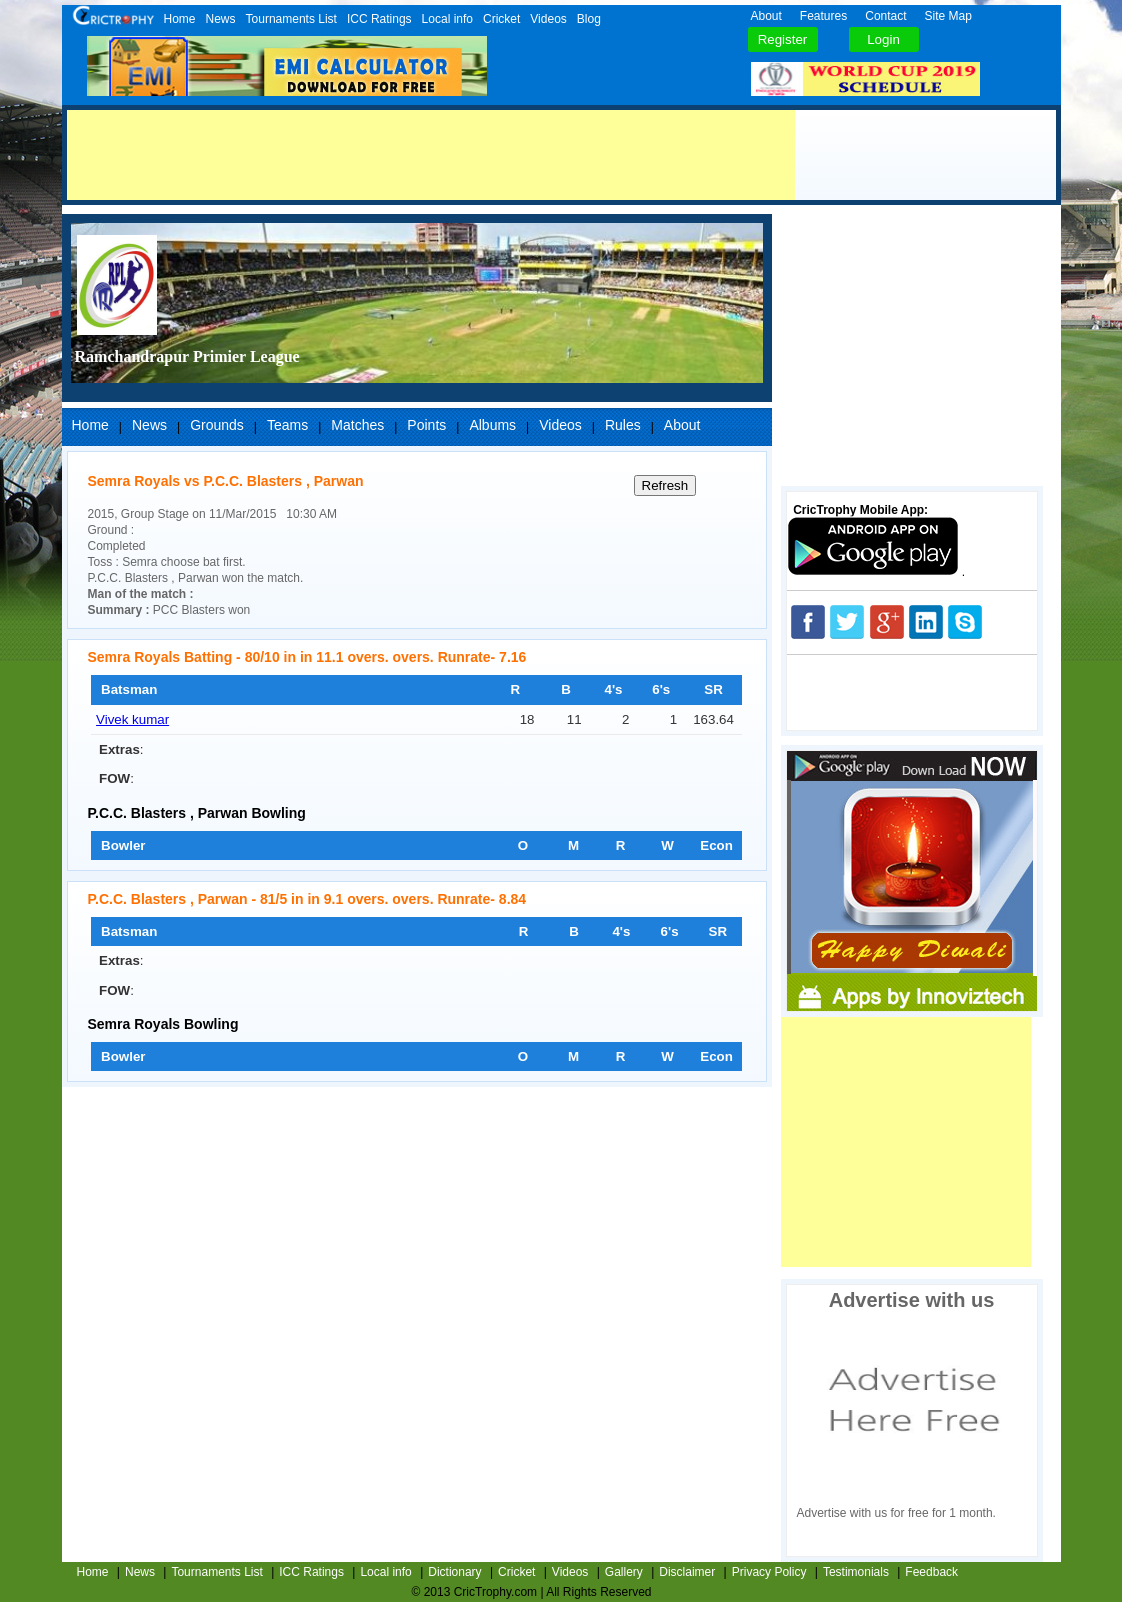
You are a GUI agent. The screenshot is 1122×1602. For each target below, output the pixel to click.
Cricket (501, 19)
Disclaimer (687, 1572)
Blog (589, 19)
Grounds (217, 425)
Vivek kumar (132, 719)
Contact (885, 16)
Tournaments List (291, 19)
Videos (548, 19)
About (766, 16)
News (221, 19)
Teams (287, 425)
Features (823, 16)
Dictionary (454, 1572)
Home (180, 19)
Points (426, 425)
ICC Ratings (379, 19)
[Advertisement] (431, 155)
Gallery (624, 1572)
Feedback (931, 1572)
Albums (492, 425)
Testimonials (856, 1572)
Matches (357, 425)
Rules (623, 425)
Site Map (948, 16)
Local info (447, 19)
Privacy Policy (769, 1572)
